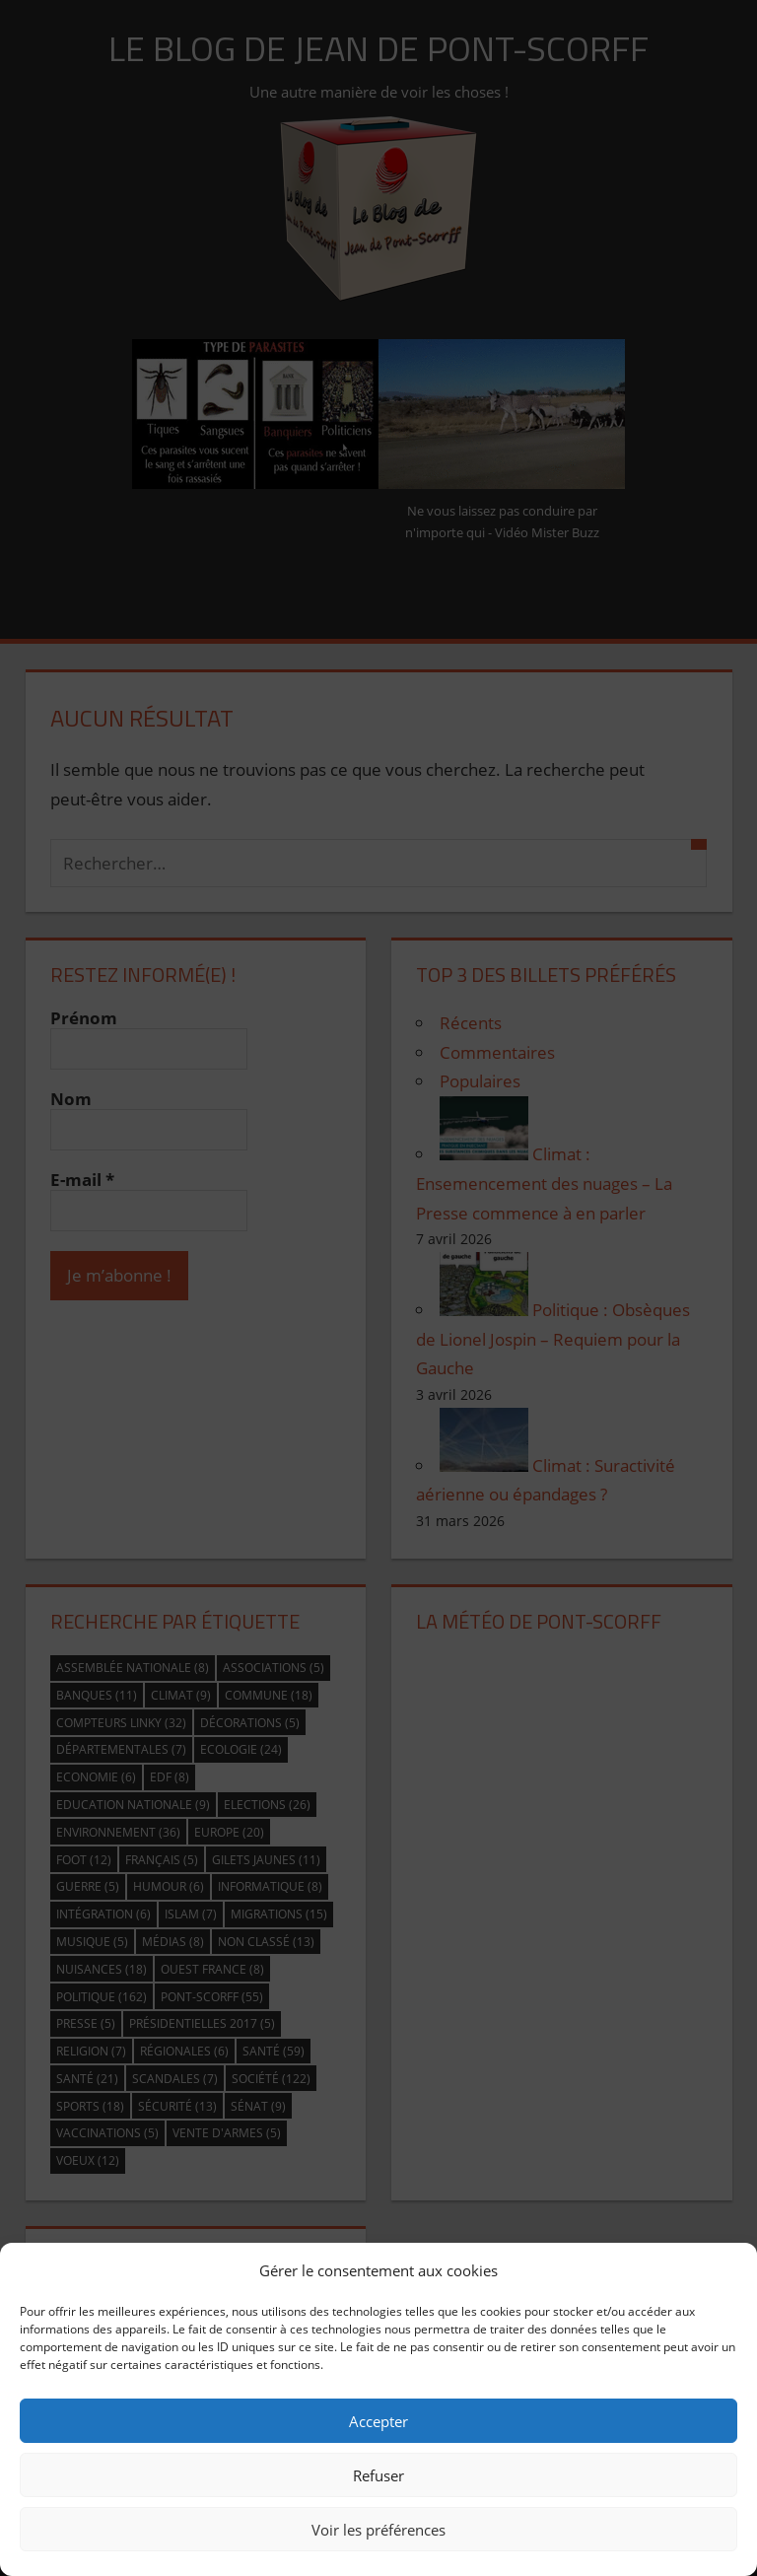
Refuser (378, 2475)
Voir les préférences (378, 2530)
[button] (727, 2270)
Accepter (378, 2421)
